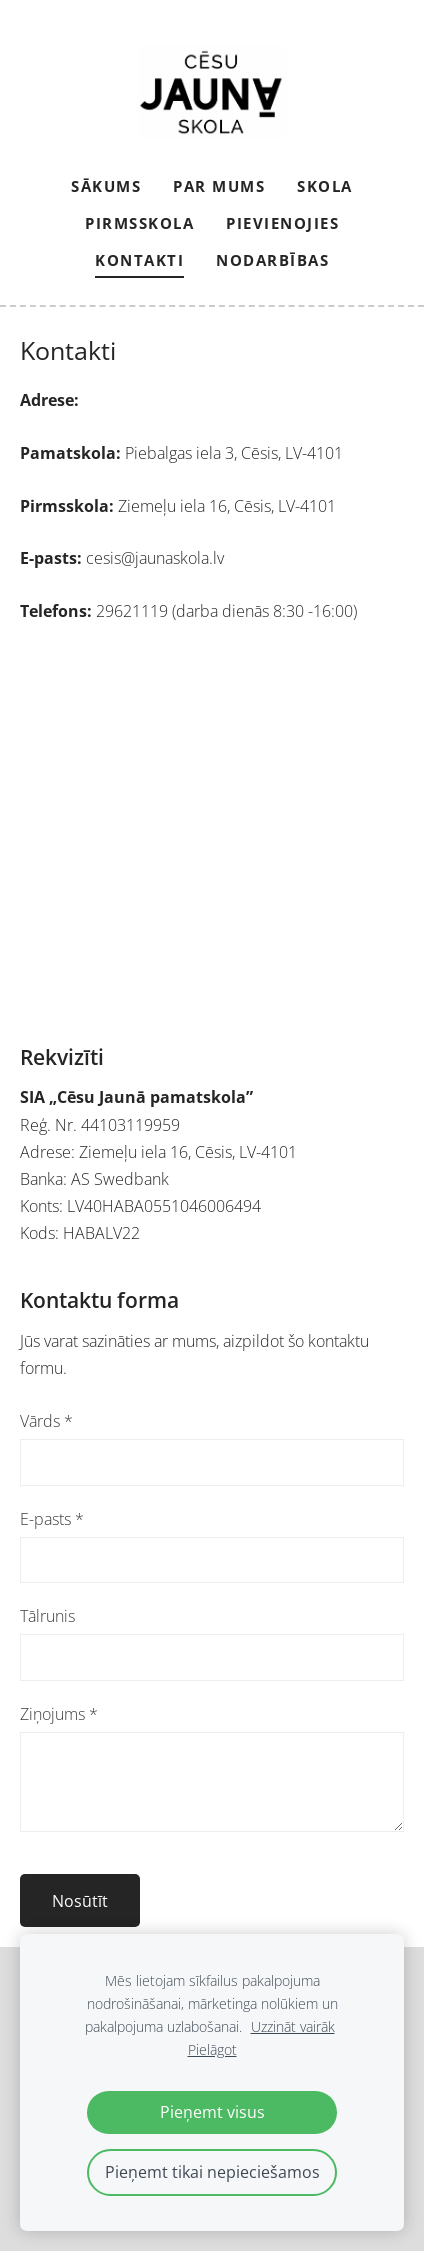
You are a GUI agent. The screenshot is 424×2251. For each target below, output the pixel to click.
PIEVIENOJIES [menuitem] (282, 223)
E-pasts (52, 1519)
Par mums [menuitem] (219, 186)
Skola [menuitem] (325, 186)
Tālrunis (47, 1616)
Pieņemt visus (212, 2112)
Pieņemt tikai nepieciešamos (212, 2172)
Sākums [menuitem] (106, 186)
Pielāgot (212, 2049)
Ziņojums (59, 1714)
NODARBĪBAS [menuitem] (272, 260)
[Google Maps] (212, 834)
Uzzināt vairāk (293, 2026)
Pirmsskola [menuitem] (139, 223)
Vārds (46, 1421)
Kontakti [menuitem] (139, 260)
